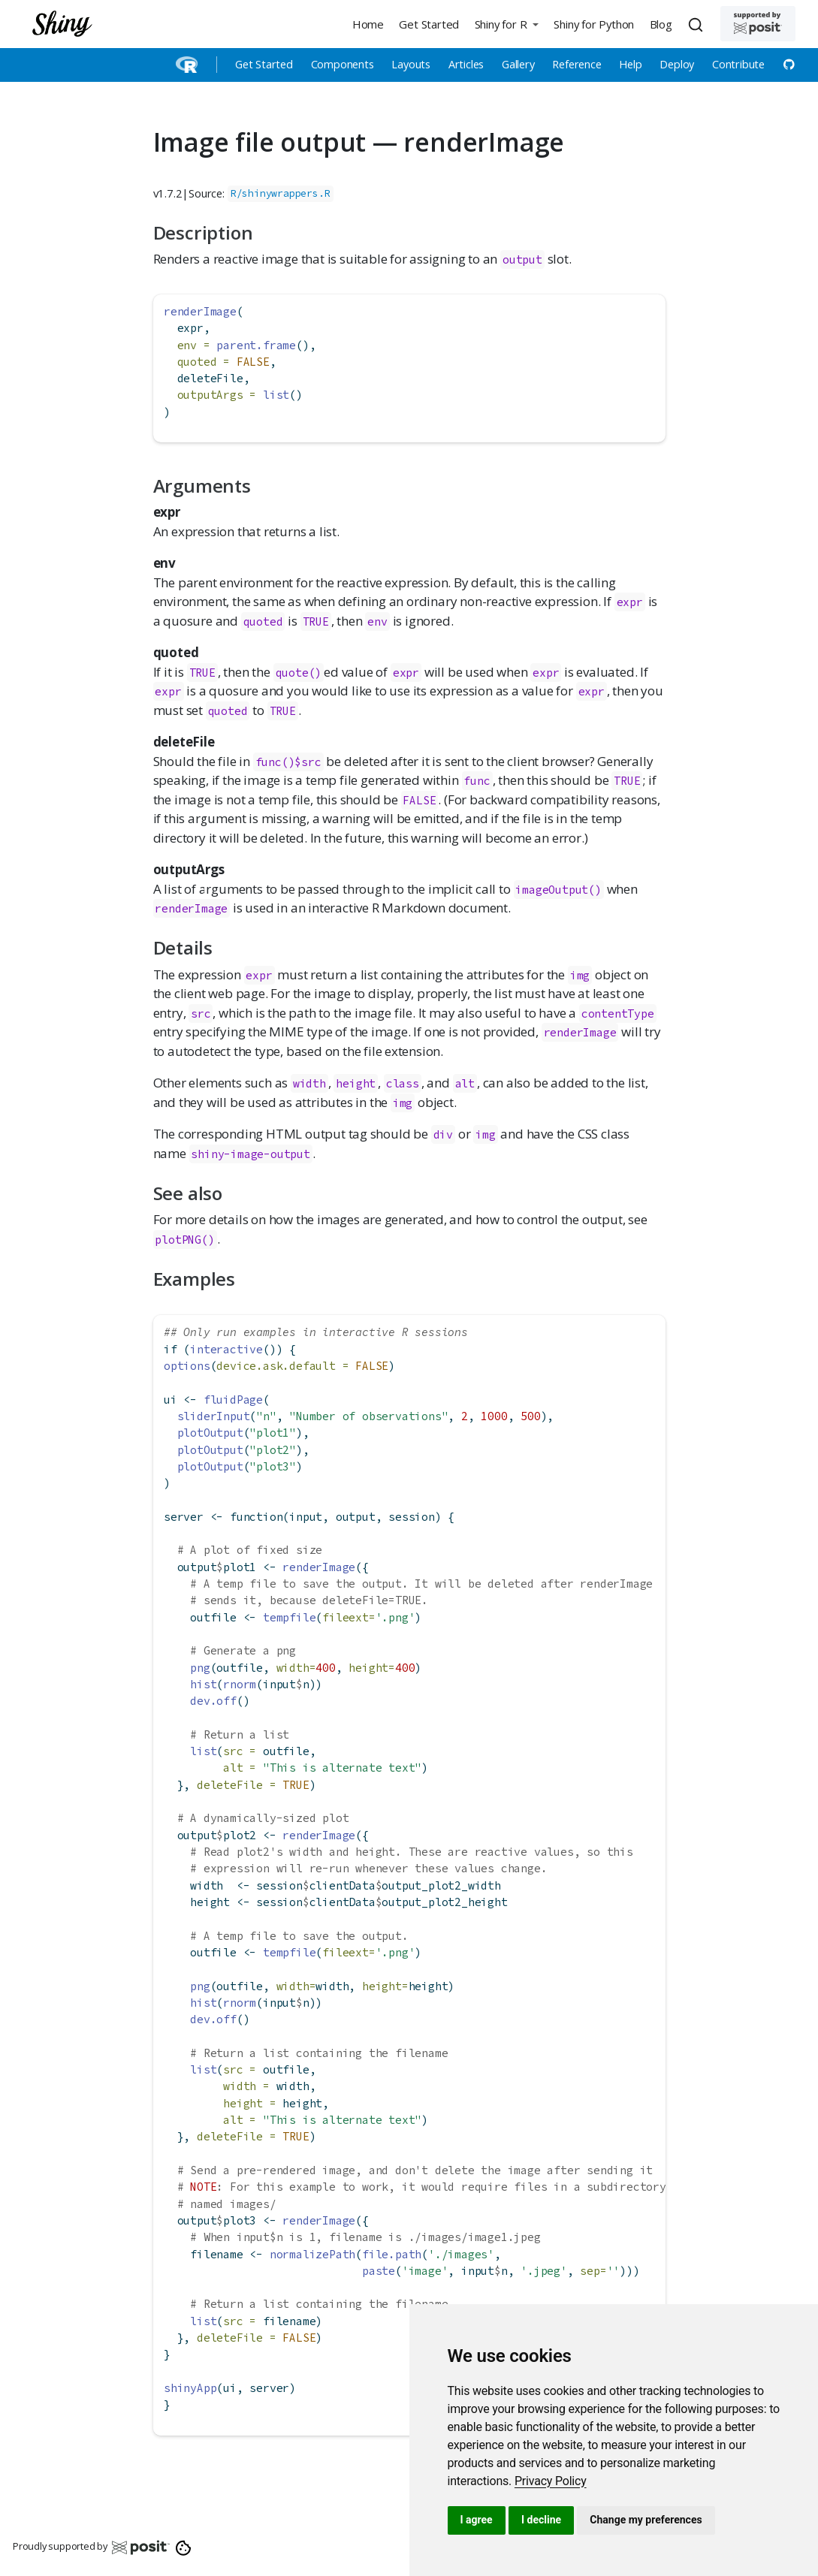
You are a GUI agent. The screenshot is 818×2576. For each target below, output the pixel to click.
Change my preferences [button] (646, 2520)
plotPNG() (184, 1239)
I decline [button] (541, 2520)
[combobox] (698, 24)
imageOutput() (558, 889)
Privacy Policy (551, 2481)
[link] (551, 2481)
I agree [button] (476, 2520)
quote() (299, 672)
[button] (506, 23)
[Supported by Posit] (757, 23)
